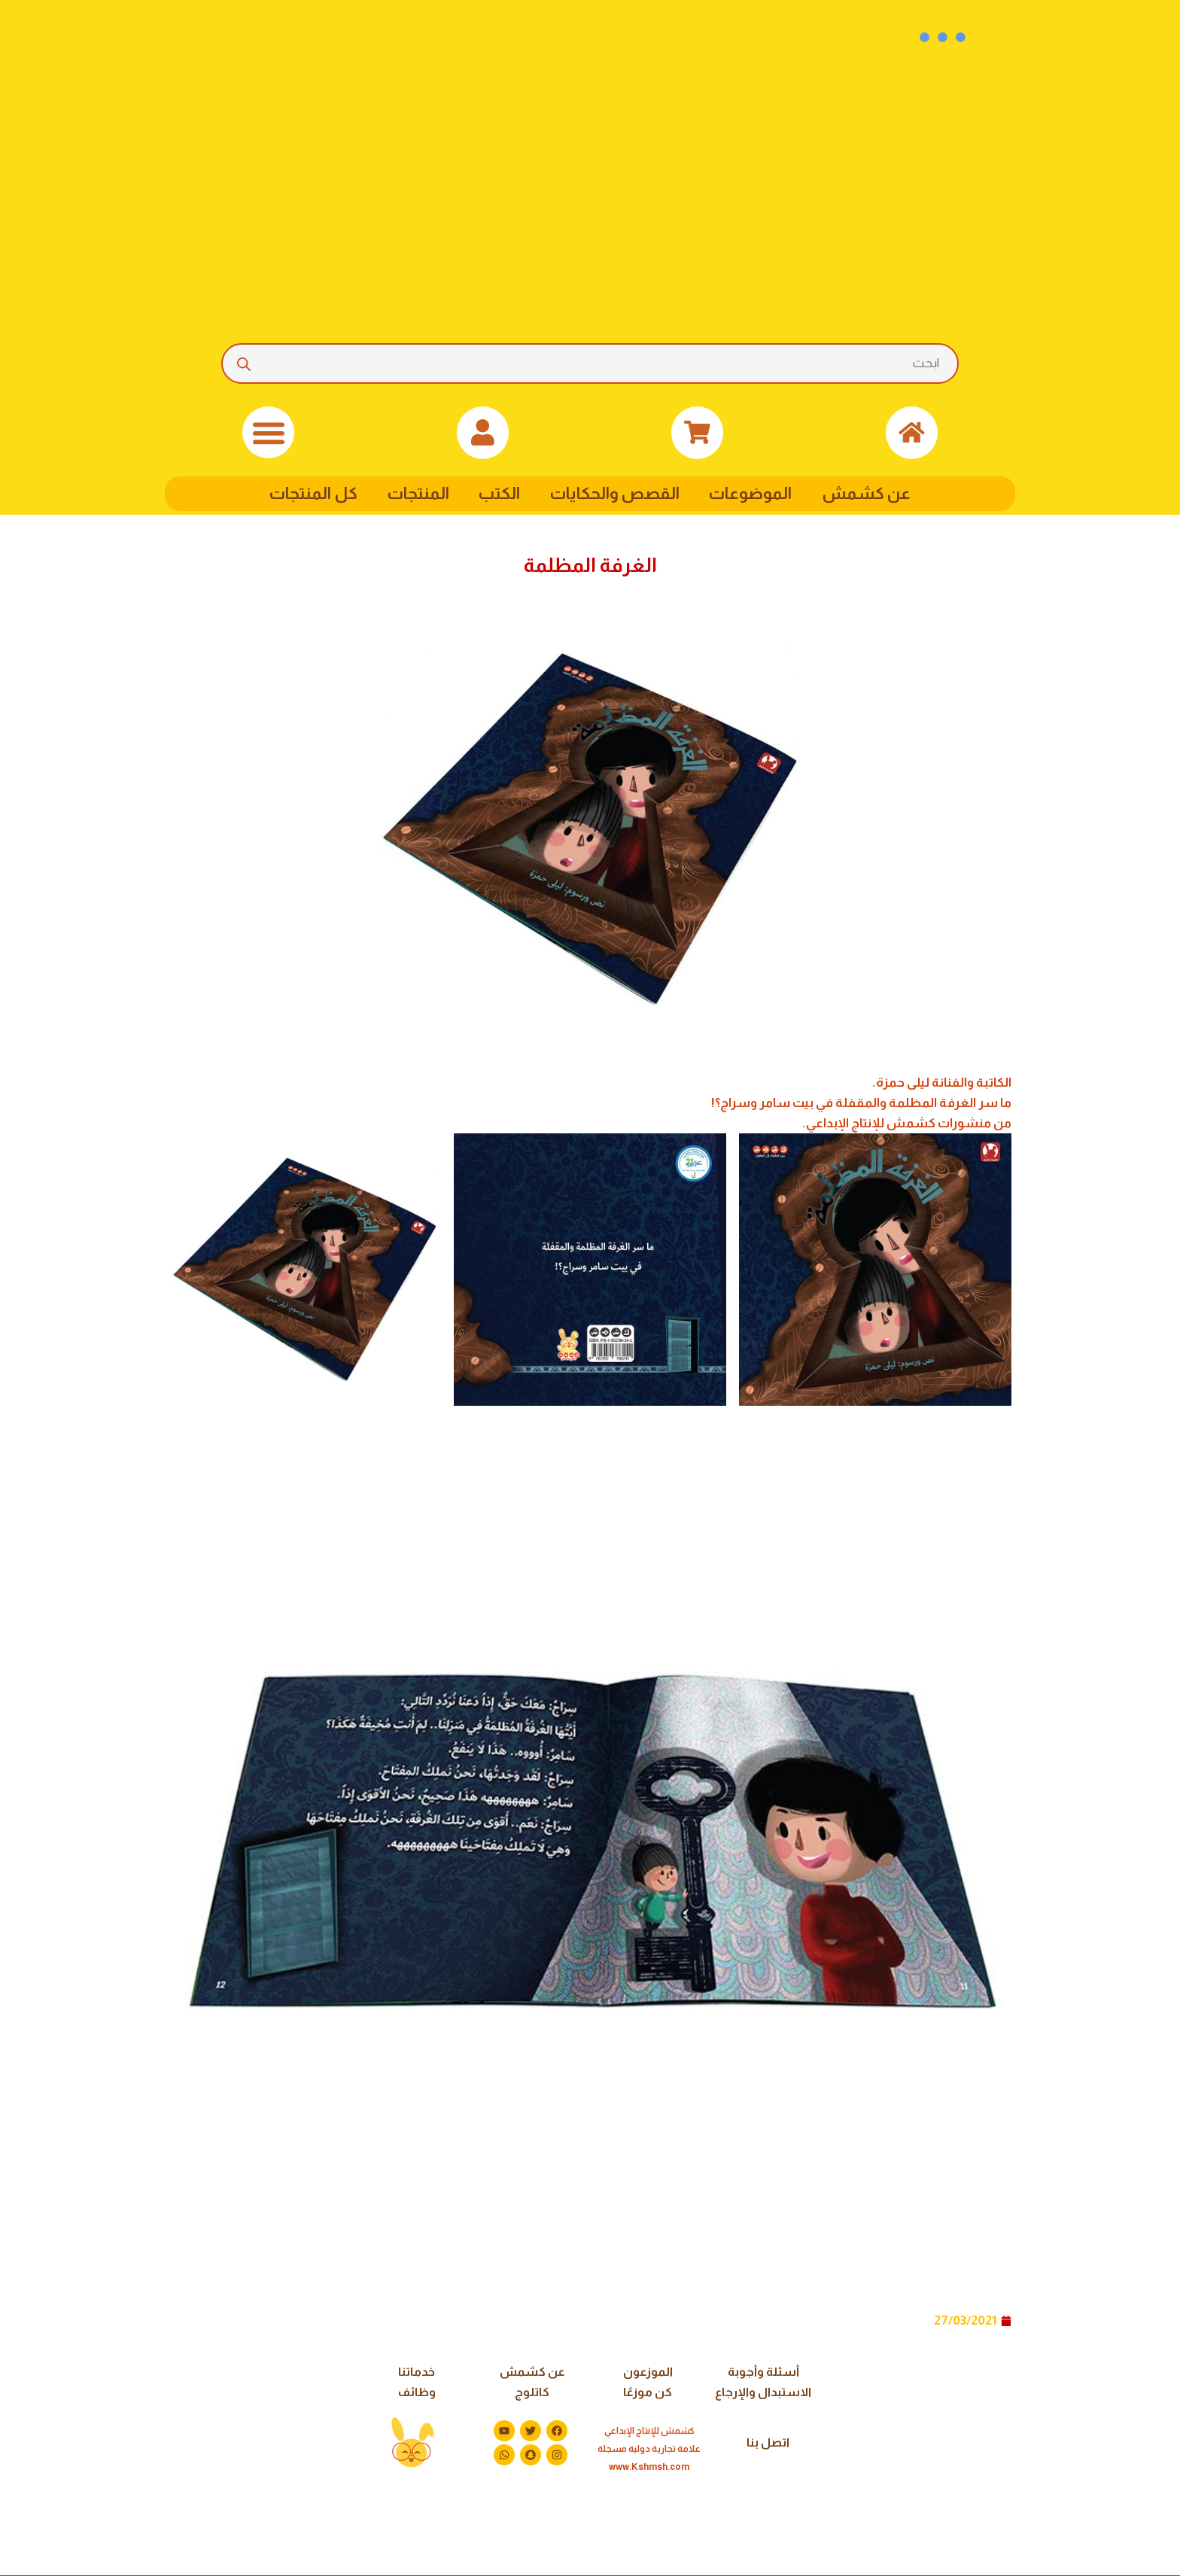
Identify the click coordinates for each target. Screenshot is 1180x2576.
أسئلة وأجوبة (763, 2371)
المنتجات (414, 493)
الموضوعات (756, 493)
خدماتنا (416, 2371)
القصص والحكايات (616, 493)
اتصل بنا (768, 2443)
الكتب (497, 493)
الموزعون (647, 2371)
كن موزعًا (648, 2392)
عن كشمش (875, 493)
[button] (268, 432)
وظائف (416, 2392)
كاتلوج (532, 2392)
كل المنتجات (305, 493)
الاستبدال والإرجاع (763, 2392)
